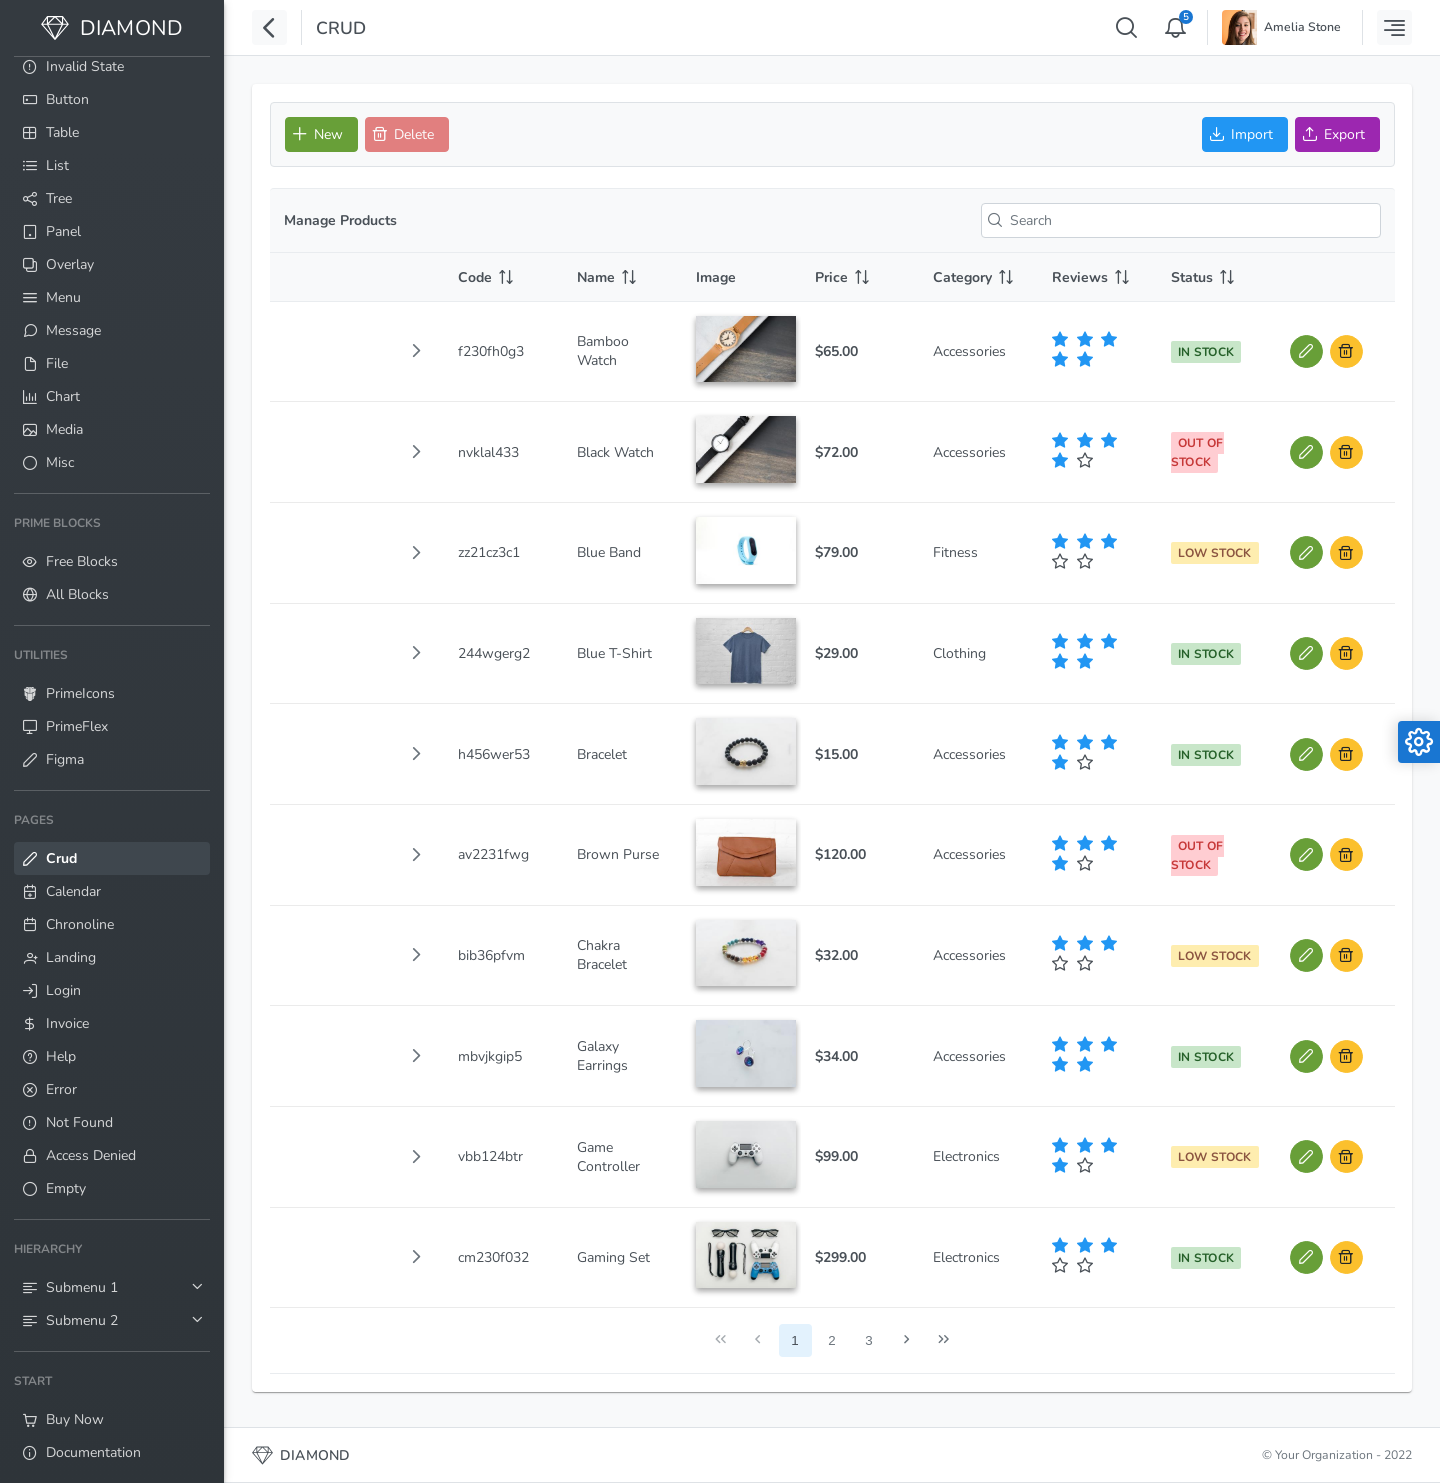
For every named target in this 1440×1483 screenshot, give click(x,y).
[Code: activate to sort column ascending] (503, 277)
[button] (416, 351)
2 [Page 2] (831, 1340)
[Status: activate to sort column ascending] (1216, 277)
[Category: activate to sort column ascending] (978, 277)
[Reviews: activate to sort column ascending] (1097, 277)
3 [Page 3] (868, 1340)
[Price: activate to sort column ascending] (860, 277)
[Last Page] (943, 1340)
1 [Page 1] (794, 1340)
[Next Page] (906, 1340)
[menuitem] (112, 66)
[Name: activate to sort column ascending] (622, 277)
